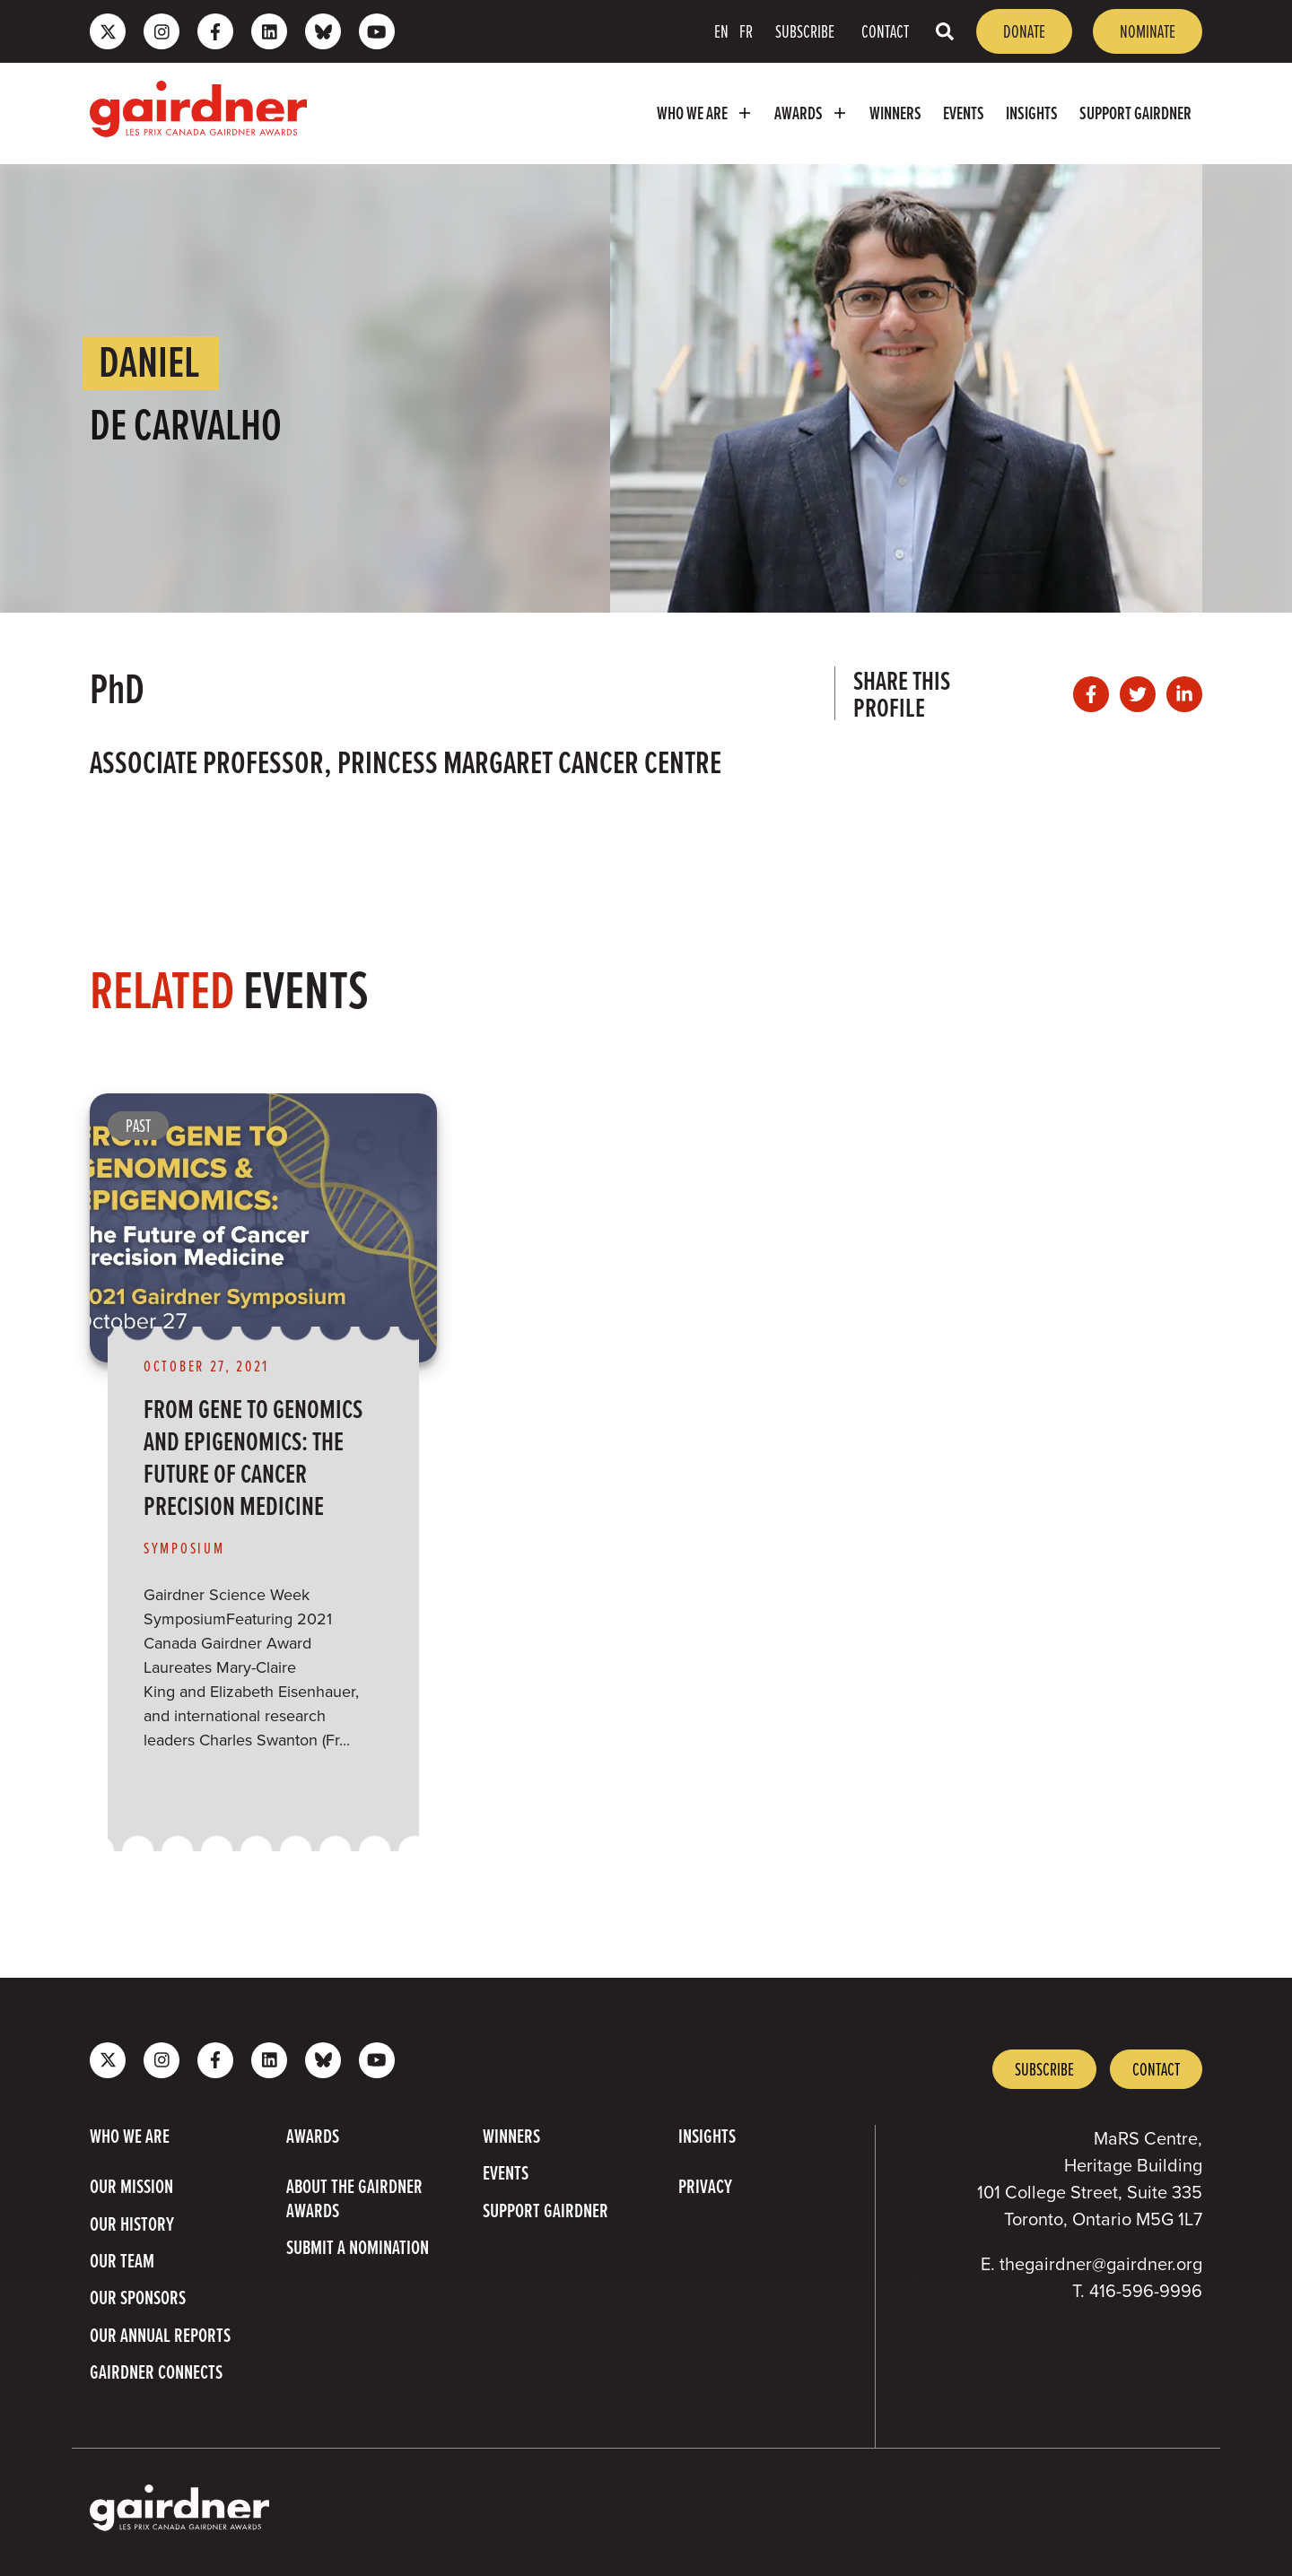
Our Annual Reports (160, 2335)
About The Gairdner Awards (354, 2199)
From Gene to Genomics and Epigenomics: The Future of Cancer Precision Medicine (253, 1456)
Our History (132, 2224)
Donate (1024, 31)
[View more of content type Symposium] (193, 1547)
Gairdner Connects (156, 2372)
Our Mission (131, 2186)
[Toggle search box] (945, 31)
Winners (895, 113)
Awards (813, 113)
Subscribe (804, 31)
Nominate (1147, 31)
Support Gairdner (1135, 113)
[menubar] (763, 113)
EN (721, 31)
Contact (885, 31)
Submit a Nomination (357, 2247)
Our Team (122, 2261)
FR (746, 31)
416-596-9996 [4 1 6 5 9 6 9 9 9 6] (1145, 2290)
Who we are (707, 113)
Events (963, 113)
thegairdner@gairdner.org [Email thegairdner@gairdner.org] (1101, 2263)
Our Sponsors (138, 2298)
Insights (1032, 113)
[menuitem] (705, 113)
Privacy (705, 2186)
